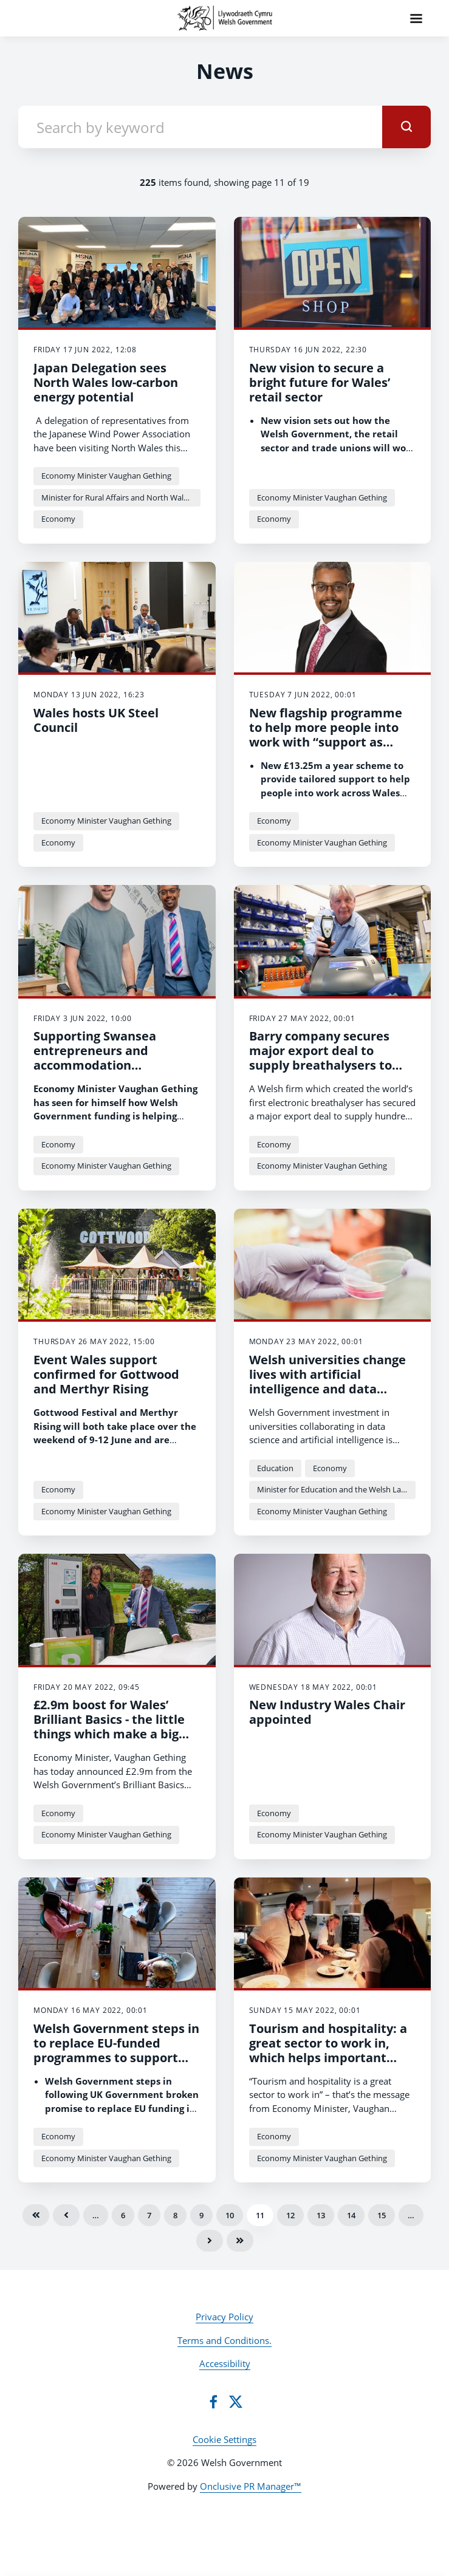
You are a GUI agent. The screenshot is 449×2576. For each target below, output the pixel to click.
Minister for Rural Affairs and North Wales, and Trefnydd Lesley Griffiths (121, 497)
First (35, 2215)
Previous (66, 2215)
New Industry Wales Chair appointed (327, 1711)
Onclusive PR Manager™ (250, 2486)
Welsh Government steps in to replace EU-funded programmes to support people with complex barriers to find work (116, 2057)
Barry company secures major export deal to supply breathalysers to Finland (320, 1058)
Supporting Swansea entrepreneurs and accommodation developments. (94, 1058)
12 (290, 2215)
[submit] (406, 127)
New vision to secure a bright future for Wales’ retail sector (319, 382)
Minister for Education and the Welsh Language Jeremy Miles (336, 1489)
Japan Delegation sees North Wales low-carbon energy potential (105, 382)
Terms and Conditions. (224, 2340)
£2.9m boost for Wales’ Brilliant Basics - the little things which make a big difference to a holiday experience (109, 1733)
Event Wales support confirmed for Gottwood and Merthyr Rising (106, 1374)
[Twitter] (235, 2401)
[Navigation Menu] (416, 18)
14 (351, 2215)
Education (275, 1468)
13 (321, 2215)
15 (381, 2215)
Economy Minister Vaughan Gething (106, 475)
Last (240, 2241)
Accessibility (224, 2363)
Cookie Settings (224, 2439)
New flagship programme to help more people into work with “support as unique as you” (325, 735)
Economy (58, 518)
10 (229, 2215)
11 (260, 2215)
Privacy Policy (224, 2317)
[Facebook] (213, 2401)
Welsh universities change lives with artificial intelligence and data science (327, 1381)
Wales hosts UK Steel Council (96, 720)
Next (209, 2241)
